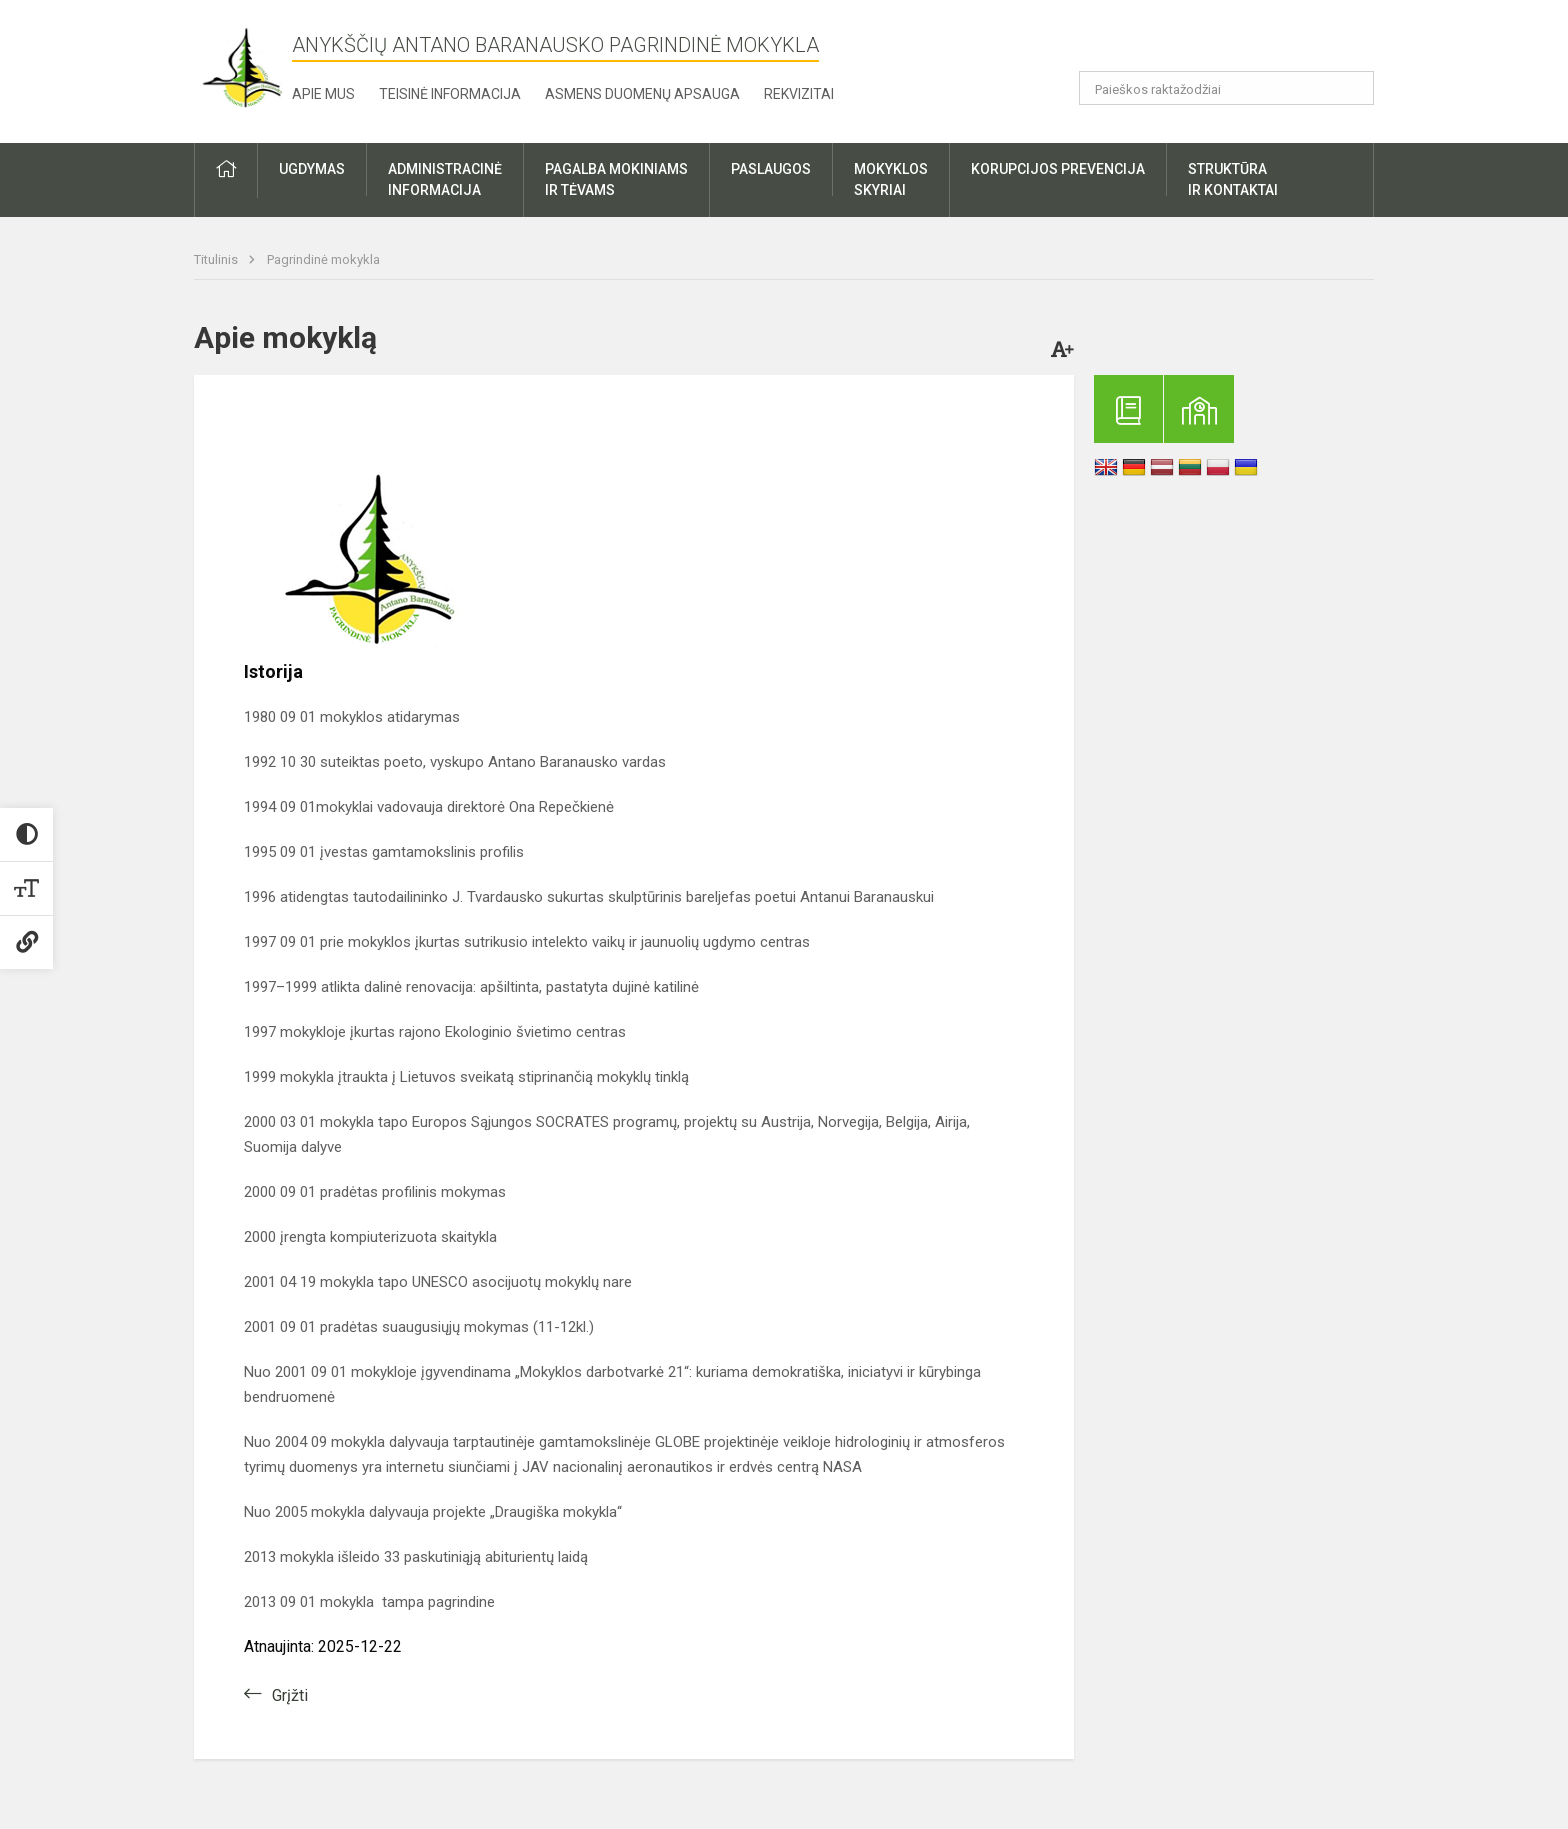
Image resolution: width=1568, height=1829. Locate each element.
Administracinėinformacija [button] (445, 179)
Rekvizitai (799, 94)
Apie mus (323, 94)
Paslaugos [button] (771, 169)
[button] (1237, 42)
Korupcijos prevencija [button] (1058, 169)
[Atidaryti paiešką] (1352, 88)
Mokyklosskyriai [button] (891, 179)
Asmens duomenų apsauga (642, 94)
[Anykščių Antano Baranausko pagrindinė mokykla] (243, 67)
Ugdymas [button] (312, 169)
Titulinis (217, 259)
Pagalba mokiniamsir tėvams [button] (616, 179)
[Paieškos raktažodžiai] (1226, 88)
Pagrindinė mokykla (323, 259)
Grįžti (290, 1695)
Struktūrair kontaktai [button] (1233, 179)
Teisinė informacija (450, 94)
